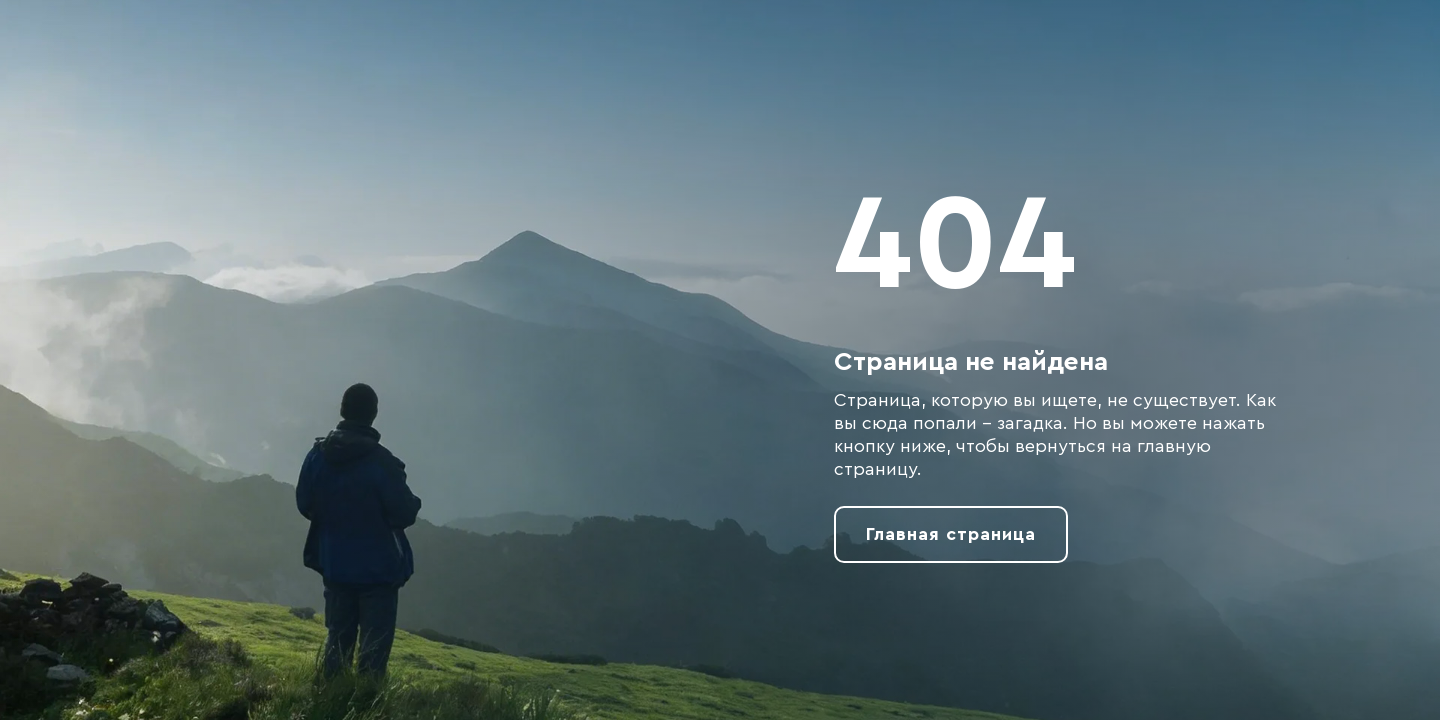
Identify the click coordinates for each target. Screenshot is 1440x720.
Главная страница (951, 534)
